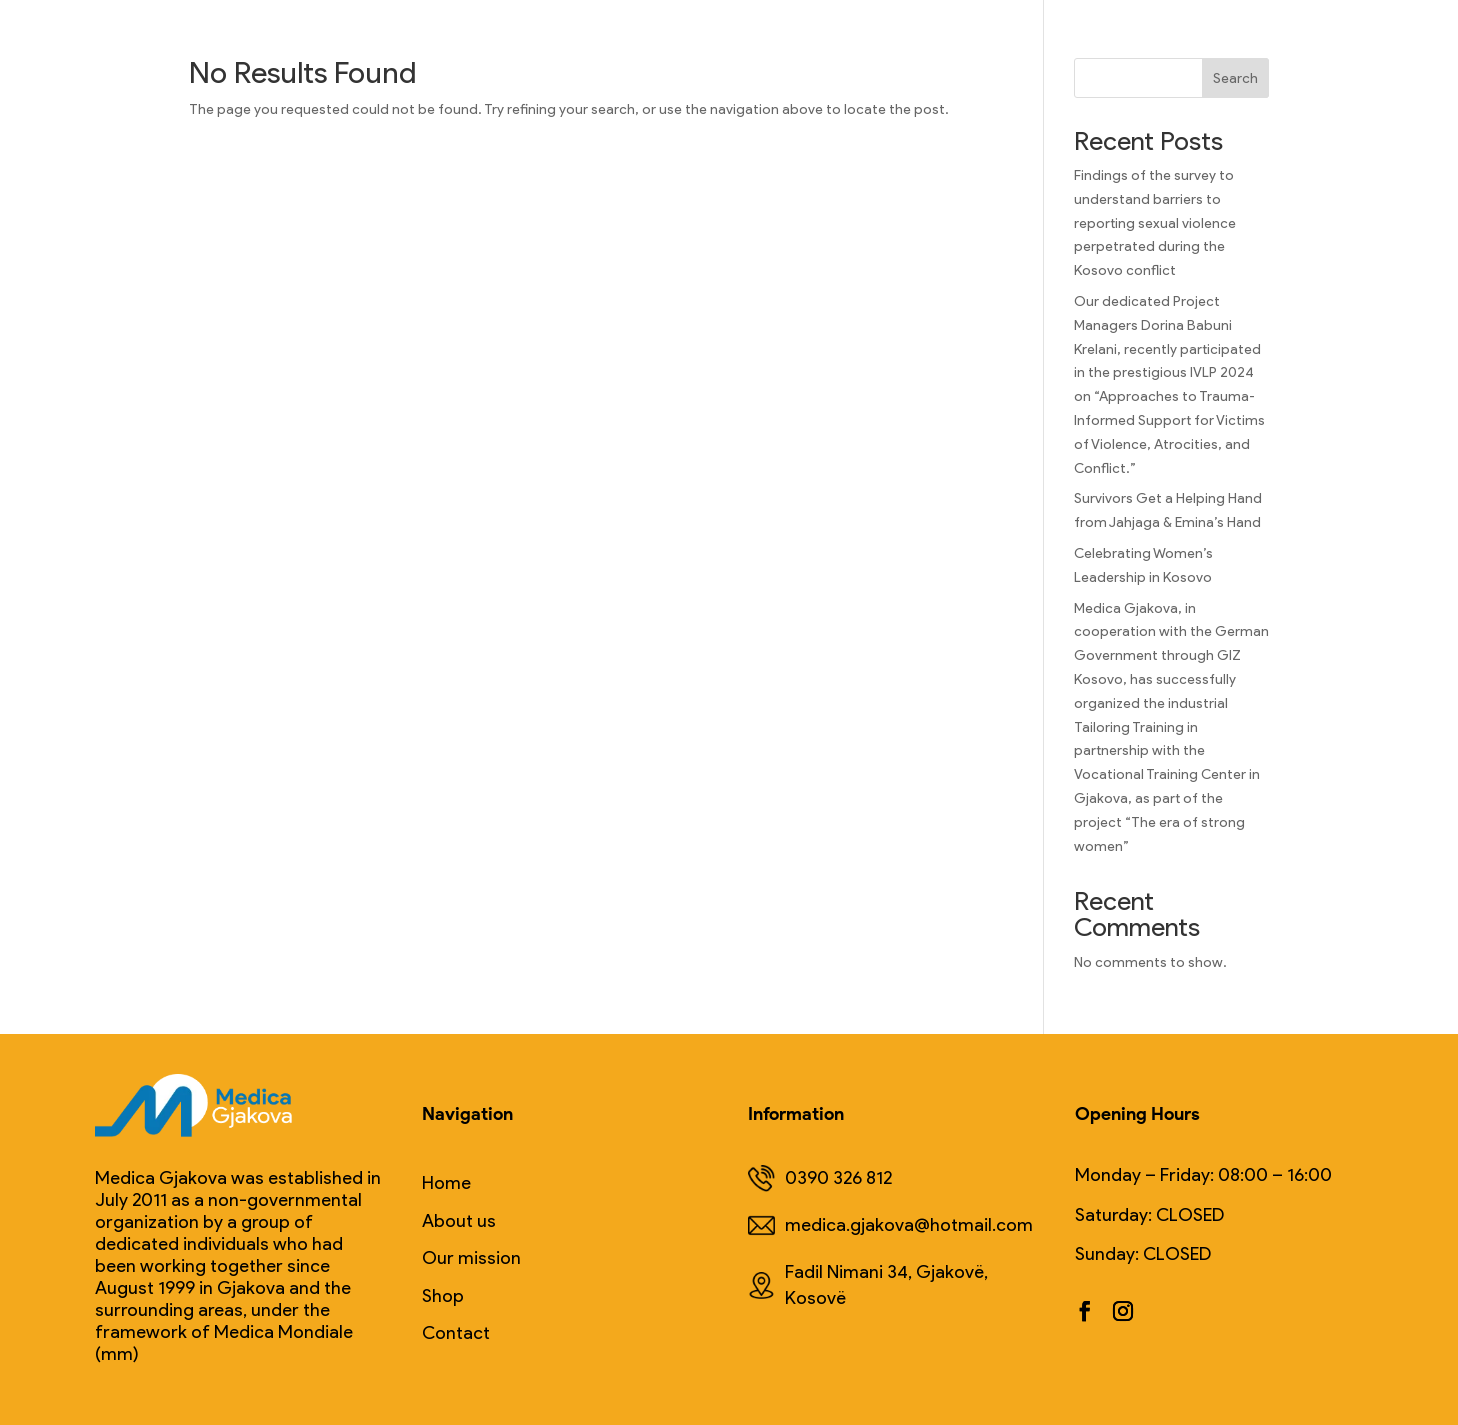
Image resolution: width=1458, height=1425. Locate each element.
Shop (443, 1296)
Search (1235, 78)
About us (459, 1221)
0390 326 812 (820, 1178)
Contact (456, 1333)
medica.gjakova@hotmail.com (890, 1225)
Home (446, 1183)
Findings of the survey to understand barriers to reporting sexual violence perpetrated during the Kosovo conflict (1155, 223)
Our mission (471, 1258)
